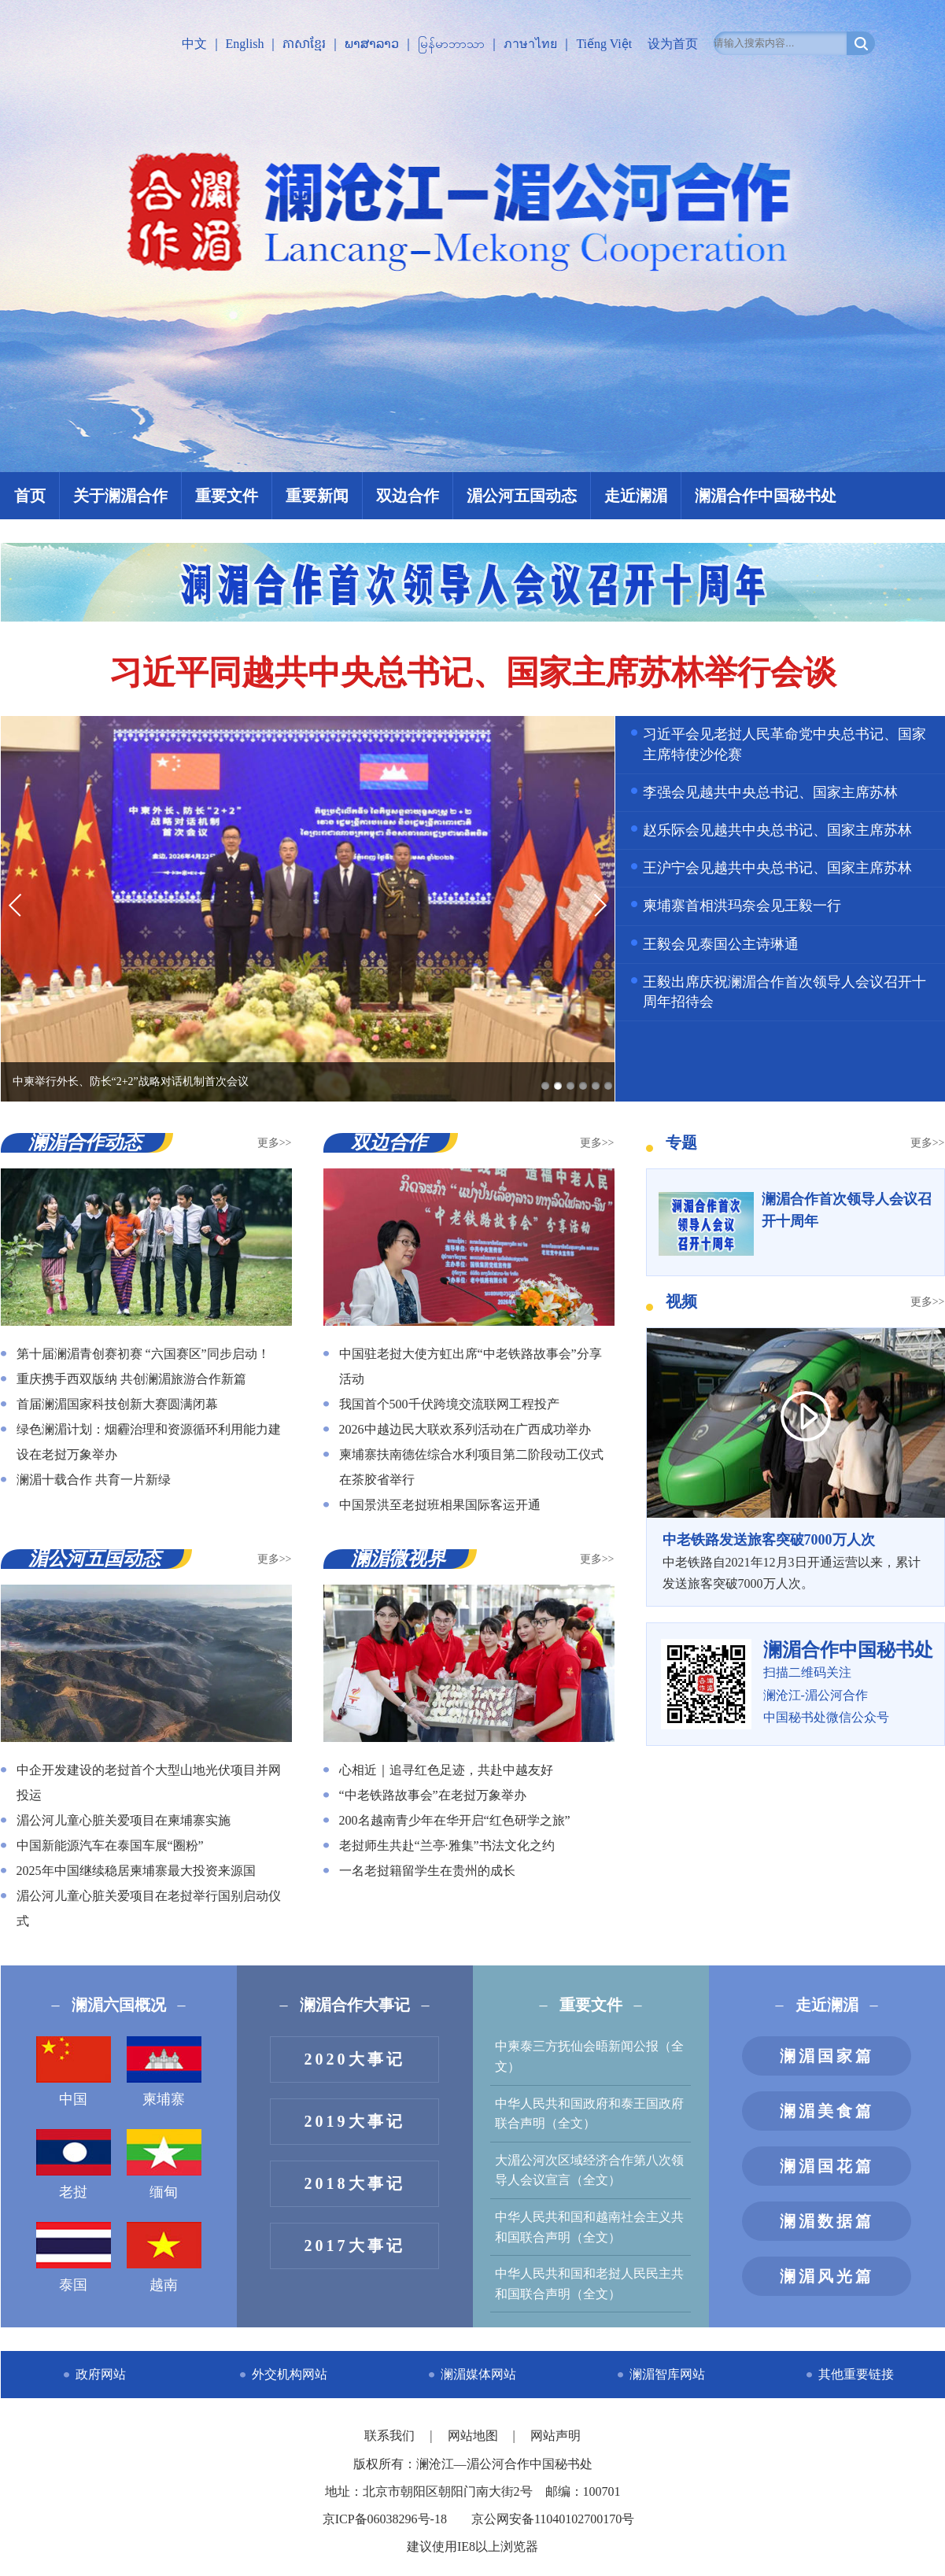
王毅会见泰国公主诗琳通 (721, 944)
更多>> (274, 1143)
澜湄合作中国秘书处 (765, 495)
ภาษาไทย (530, 43)
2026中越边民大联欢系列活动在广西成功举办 (465, 1429)
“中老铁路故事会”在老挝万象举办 (432, 1795)
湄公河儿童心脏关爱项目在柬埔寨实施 (124, 1820)
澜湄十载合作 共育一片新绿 (94, 1479)
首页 (30, 495)
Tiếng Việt (604, 43)
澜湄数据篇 (827, 2221)
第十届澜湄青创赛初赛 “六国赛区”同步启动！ (143, 1353)
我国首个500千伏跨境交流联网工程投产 (449, 1404)
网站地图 (474, 2435)
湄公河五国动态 (522, 495)
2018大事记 (355, 2183)
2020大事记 (355, 2059)
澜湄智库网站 (667, 2374)
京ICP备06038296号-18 (385, 2519)
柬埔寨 (164, 2071)
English (245, 43)
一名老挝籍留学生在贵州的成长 (427, 1870)
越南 (164, 2257)
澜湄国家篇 (827, 2056)
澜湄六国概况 (119, 2004)
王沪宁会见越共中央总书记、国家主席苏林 (777, 868)
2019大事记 (355, 2121)
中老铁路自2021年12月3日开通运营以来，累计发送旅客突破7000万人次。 (795, 1559)
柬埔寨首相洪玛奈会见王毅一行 (742, 905)
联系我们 (391, 2435)
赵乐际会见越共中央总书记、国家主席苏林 (777, 830)
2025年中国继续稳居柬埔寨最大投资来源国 (136, 1870)
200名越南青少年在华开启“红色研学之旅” (454, 1820)
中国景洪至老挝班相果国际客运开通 (440, 1504)
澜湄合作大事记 (355, 2004)
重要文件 (226, 495)
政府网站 (101, 2374)
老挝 (73, 2164)
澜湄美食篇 (827, 2111)
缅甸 (164, 2164)
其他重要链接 (856, 2374)
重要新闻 (317, 495)
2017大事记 (355, 2245)
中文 (194, 43)
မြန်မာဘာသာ (451, 43)
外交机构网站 (289, 2374)
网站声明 (555, 2435)
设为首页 (673, 43)
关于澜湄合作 (120, 495)
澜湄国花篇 (827, 2166)
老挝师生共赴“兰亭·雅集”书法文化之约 (447, 1845)
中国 (73, 2071)
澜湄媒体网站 (478, 2374)
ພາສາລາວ (372, 43)
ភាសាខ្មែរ (304, 43)
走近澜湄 (635, 495)
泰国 (73, 2257)
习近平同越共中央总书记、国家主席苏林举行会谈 (472, 673)
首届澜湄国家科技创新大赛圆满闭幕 (117, 1404)
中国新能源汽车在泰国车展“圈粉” (110, 1845)
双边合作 (407, 495)
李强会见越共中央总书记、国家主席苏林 (770, 792)
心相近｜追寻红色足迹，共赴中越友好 (446, 1770)
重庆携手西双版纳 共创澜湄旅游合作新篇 (131, 1379)
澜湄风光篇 (827, 2276)
